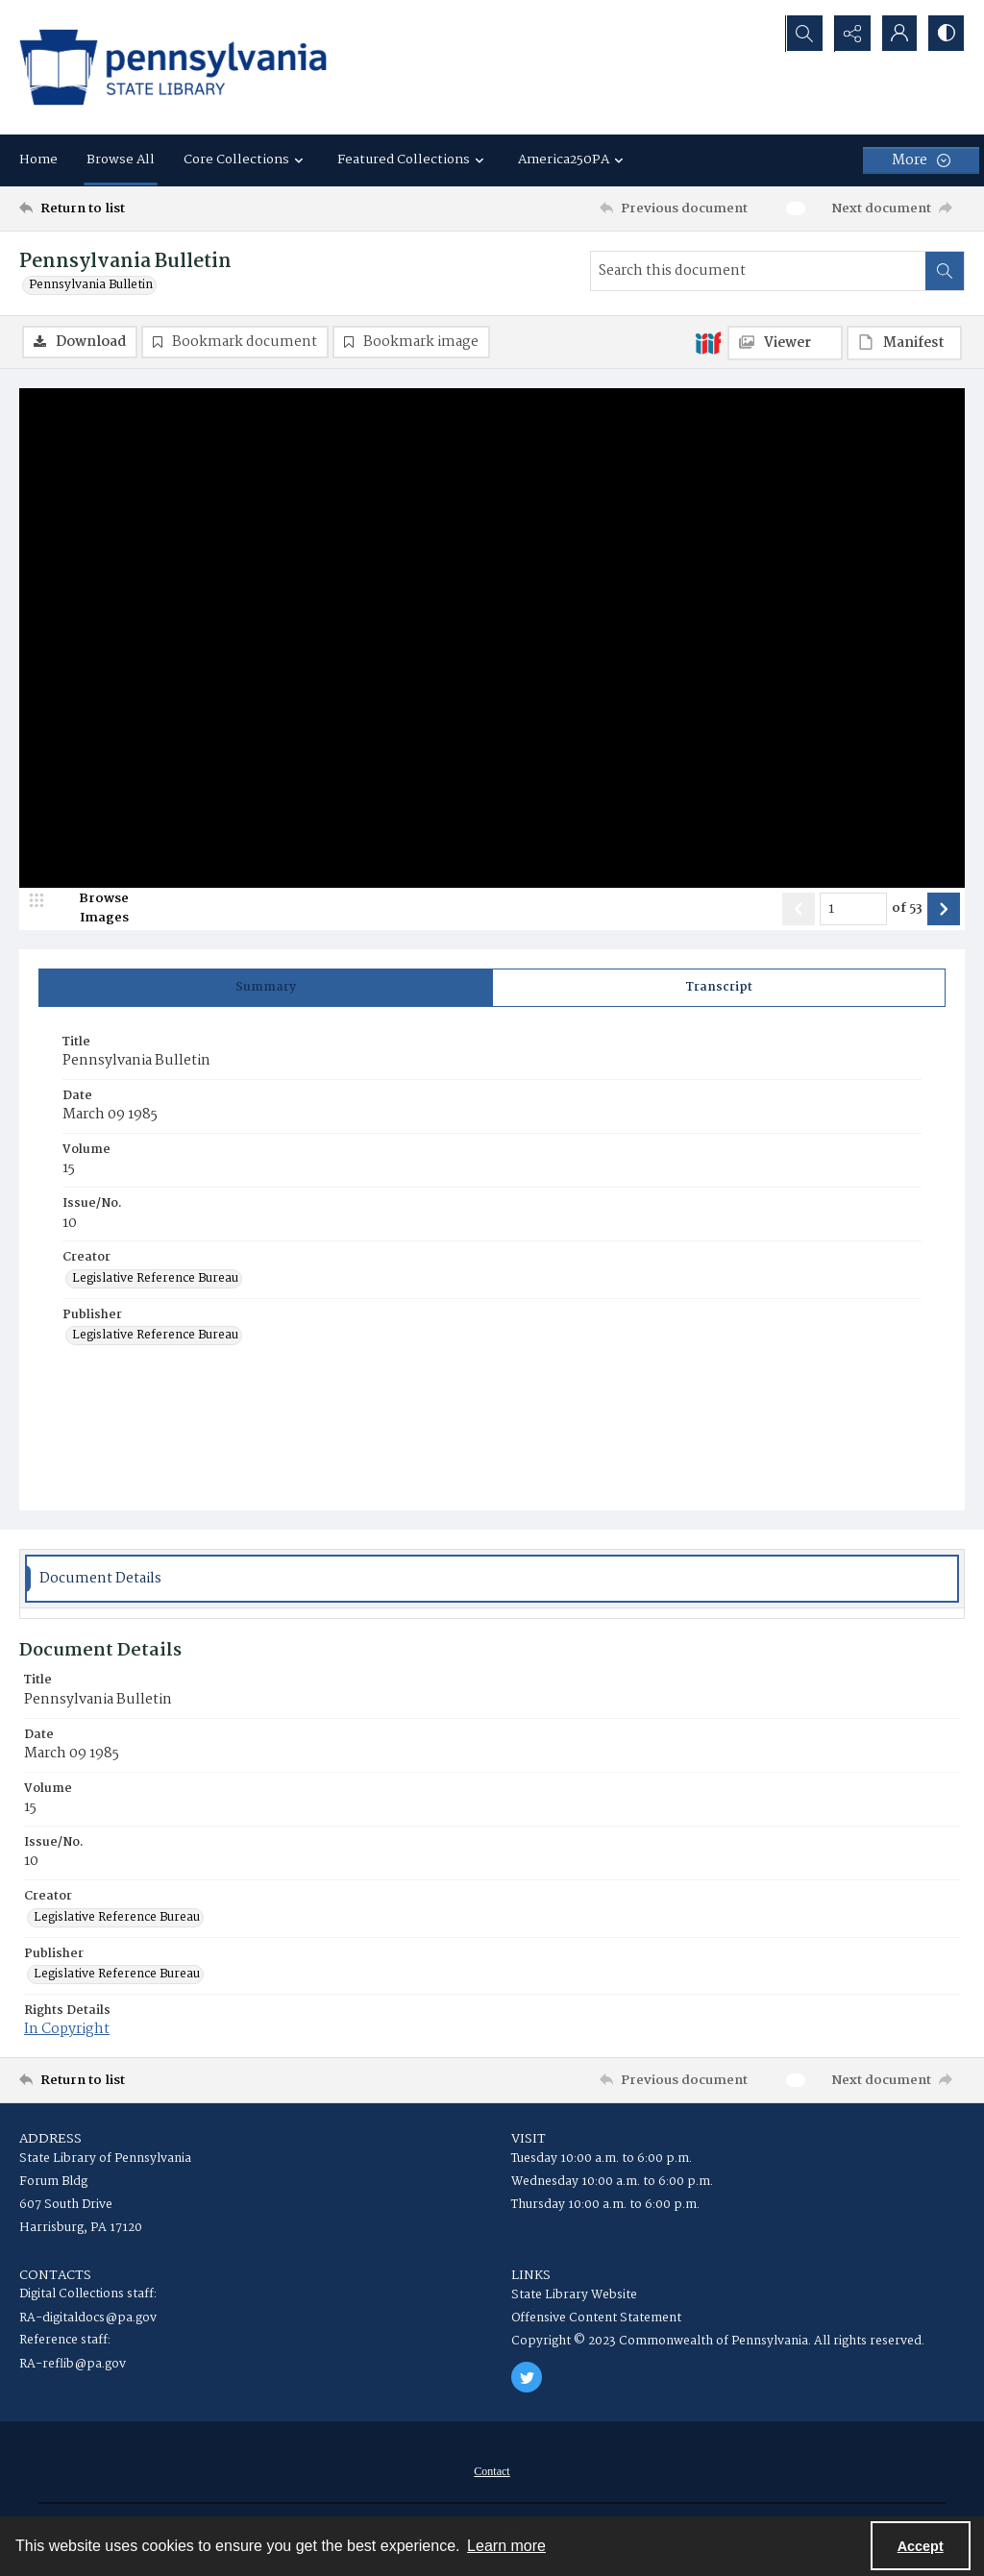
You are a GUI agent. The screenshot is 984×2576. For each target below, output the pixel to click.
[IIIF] (708, 342)
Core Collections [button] (246, 159)
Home (38, 159)
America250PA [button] (573, 159)
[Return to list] (147, 208)
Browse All (120, 159)
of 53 (907, 909)
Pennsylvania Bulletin (91, 285)
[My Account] (897, 33)
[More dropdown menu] (921, 160)
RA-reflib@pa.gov (72, 2365)
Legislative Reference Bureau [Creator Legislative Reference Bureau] (155, 1278)
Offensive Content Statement (596, 2319)
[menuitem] (491, 2472)
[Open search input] (801, 33)
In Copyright (67, 2030)
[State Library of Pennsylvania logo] (173, 67)
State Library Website (574, 2296)
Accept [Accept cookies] (921, 2546)
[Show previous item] (798, 909)
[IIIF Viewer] (785, 343)
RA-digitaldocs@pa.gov (88, 2319)
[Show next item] (943, 909)
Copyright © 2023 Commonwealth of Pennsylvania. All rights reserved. (717, 2342)
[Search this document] (758, 271)
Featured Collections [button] (413, 159)
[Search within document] (944, 271)
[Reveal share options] (849, 33)
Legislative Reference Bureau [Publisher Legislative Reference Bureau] (155, 1336)
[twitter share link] (526, 2378)
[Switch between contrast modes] (945, 33)
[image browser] (91, 909)
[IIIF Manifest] (904, 343)
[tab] (265, 987)
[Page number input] (853, 909)
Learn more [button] (506, 2546)
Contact (491, 2472)
